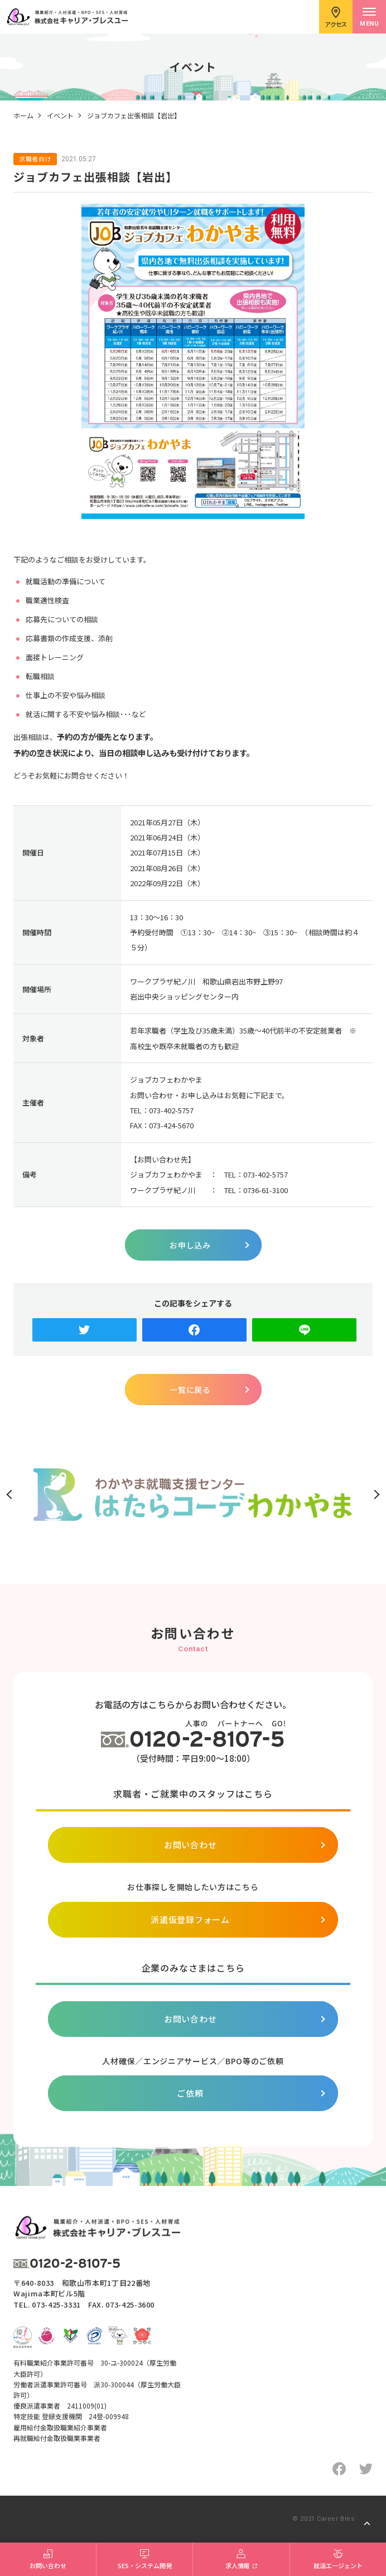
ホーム (23, 115)
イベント (60, 115)
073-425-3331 (56, 2304)
